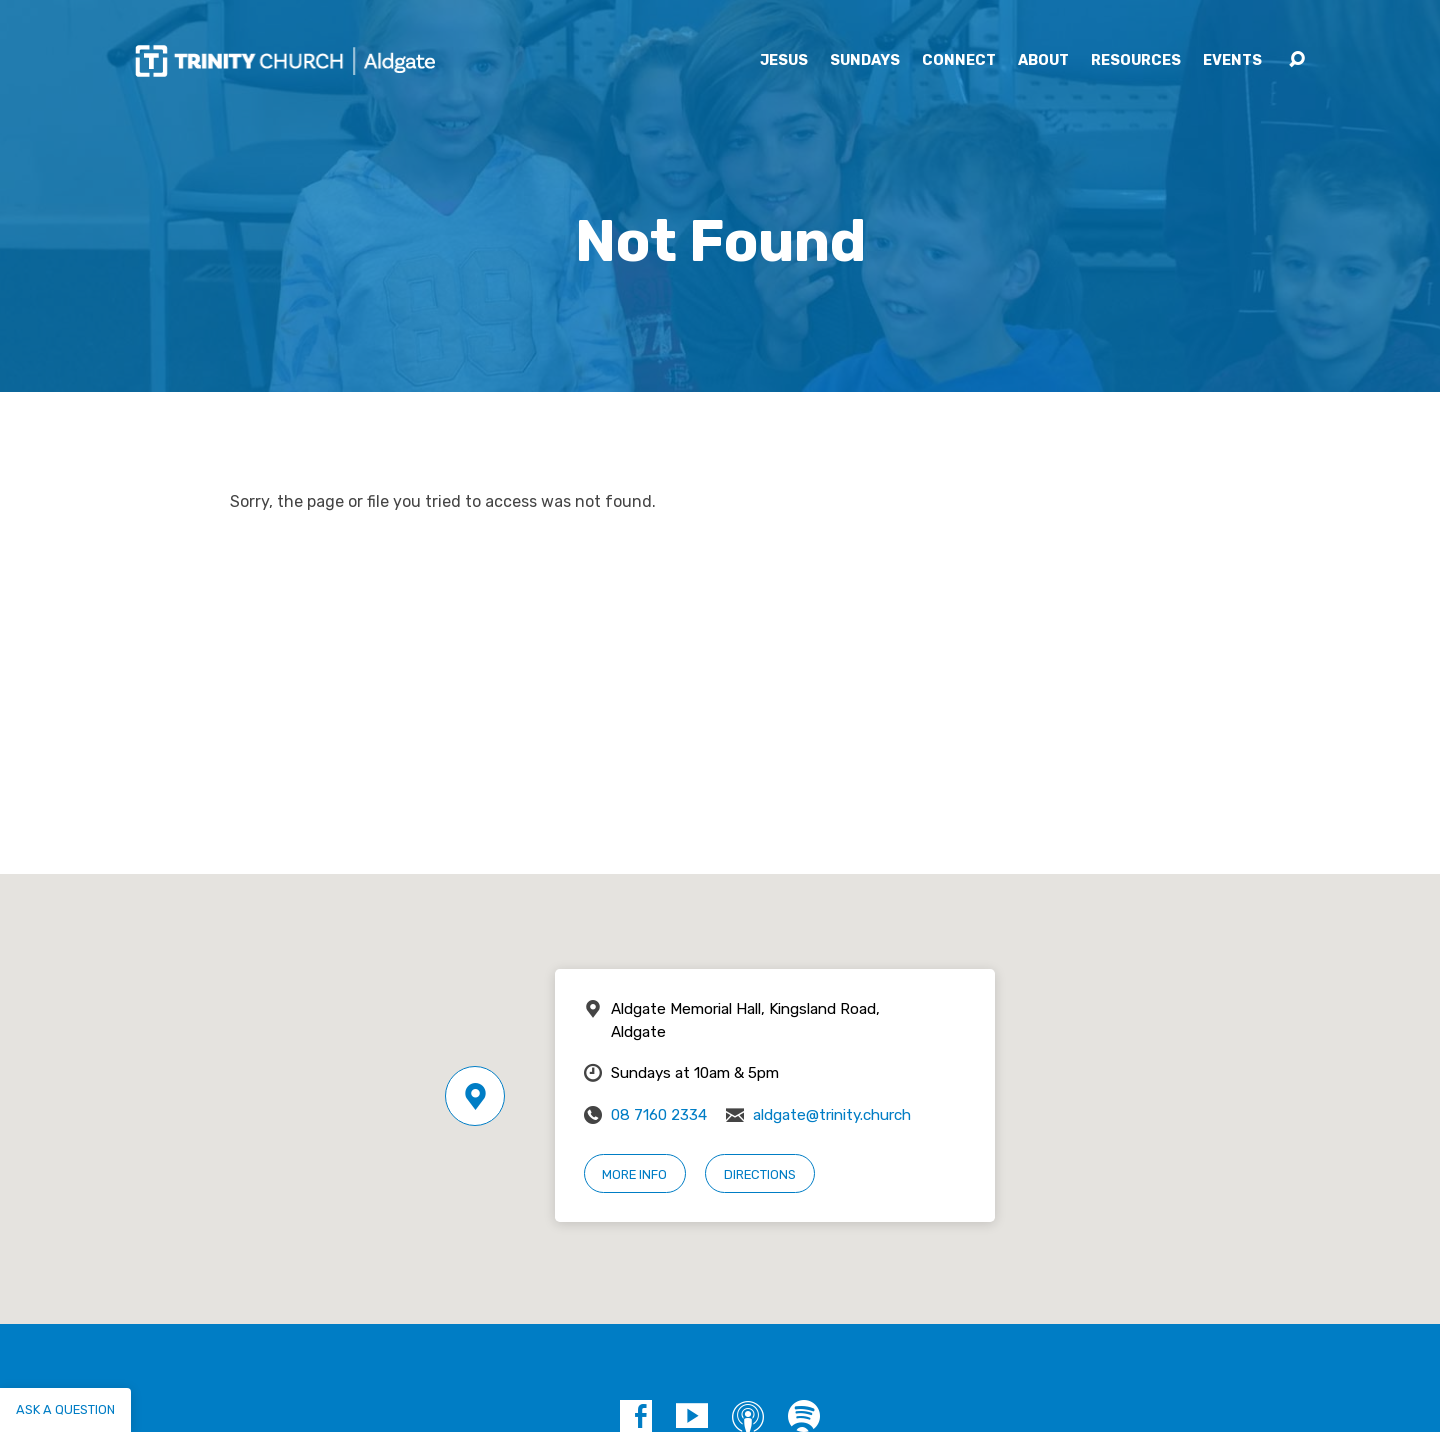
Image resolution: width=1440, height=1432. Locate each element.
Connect (959, 61)
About (1043, 61)
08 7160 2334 (659, 1115)
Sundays (865, 61)
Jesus (784, 61)
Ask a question (65, 1409)
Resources (1136, 61)
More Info (634, 1174)
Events (1232, 61)
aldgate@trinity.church (832, 1115)
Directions (760, 1174)
